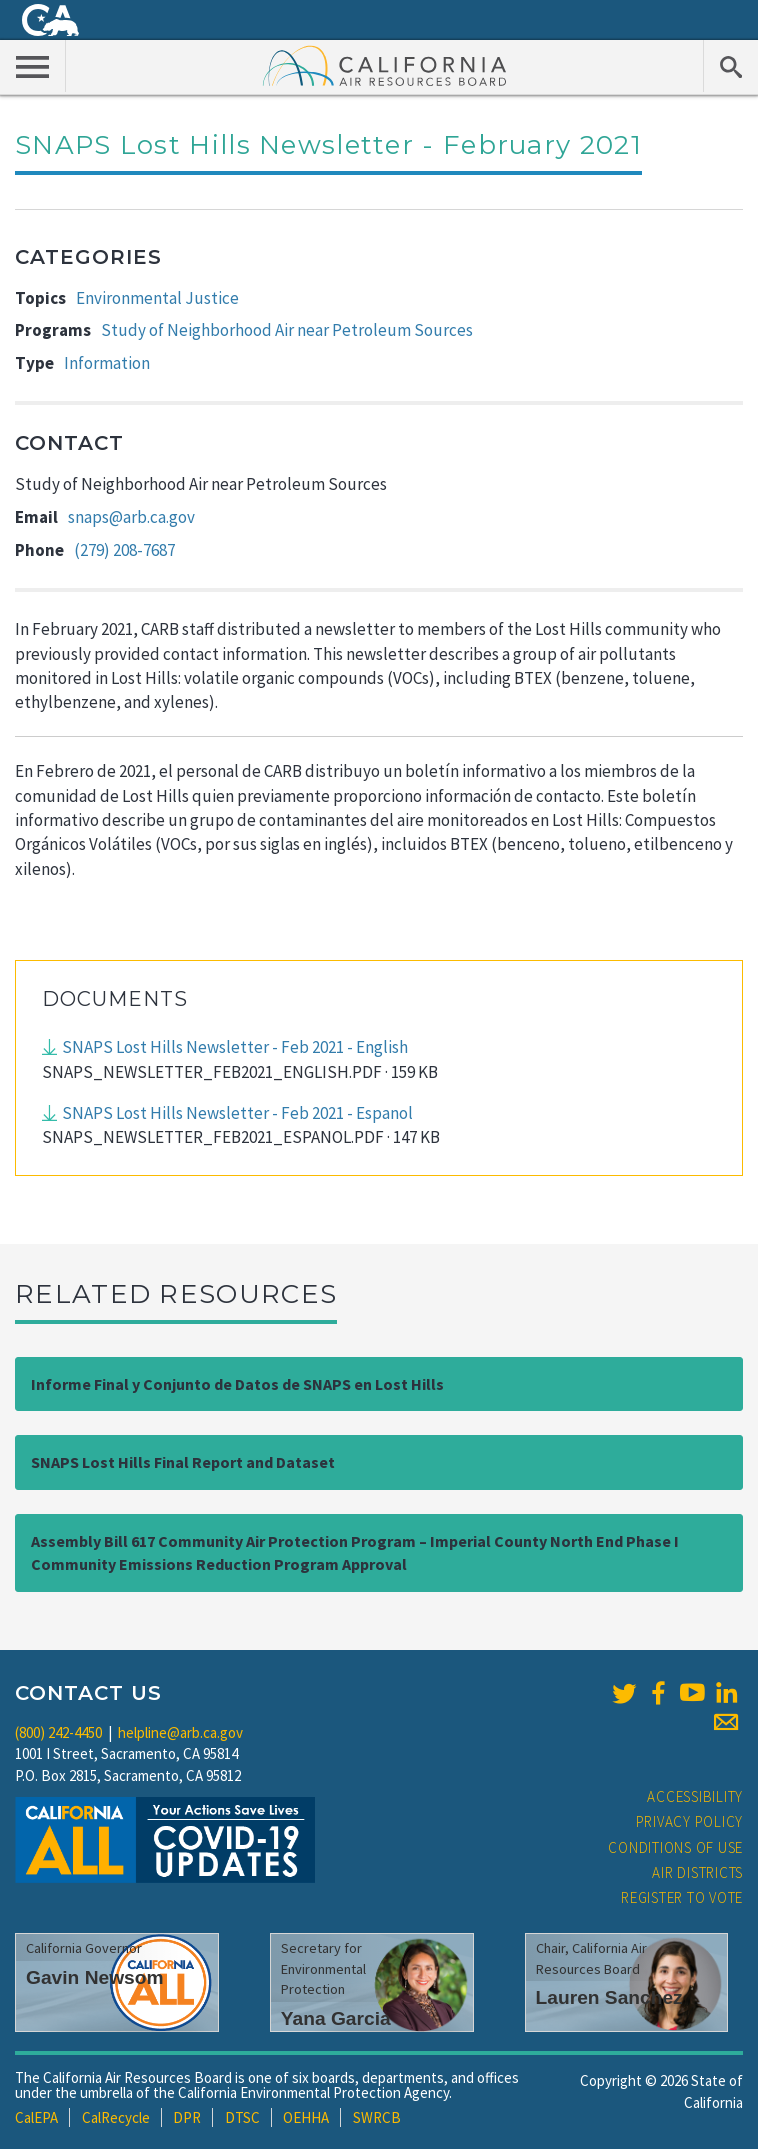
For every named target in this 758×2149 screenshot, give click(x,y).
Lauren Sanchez (609, 1997)
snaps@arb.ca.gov (131, 517)
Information (107, 363)
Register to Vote (682, 1897)
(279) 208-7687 (124, 550)
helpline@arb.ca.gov (180, 1732)
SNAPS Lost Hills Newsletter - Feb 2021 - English (235, 1047)
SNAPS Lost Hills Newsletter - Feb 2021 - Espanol (237, 1113)
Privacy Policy (690, 1821)
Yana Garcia (336, 2018)
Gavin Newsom (95, 1977)
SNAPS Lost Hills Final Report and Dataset (183, 1462)
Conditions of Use (675, 1847)
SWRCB (377, 2117)
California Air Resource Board (385, 65)
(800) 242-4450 (58, 1732)
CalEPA (36, 2117)
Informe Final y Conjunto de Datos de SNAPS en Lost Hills (237, 1384)
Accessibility (695, 1796)
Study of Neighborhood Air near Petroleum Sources (287, 330)
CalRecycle (116, 2117)
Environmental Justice (157, 298)
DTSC (242, 2117)
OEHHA (306, 2117)
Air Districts (697, 1872)
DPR (187, 2117)
